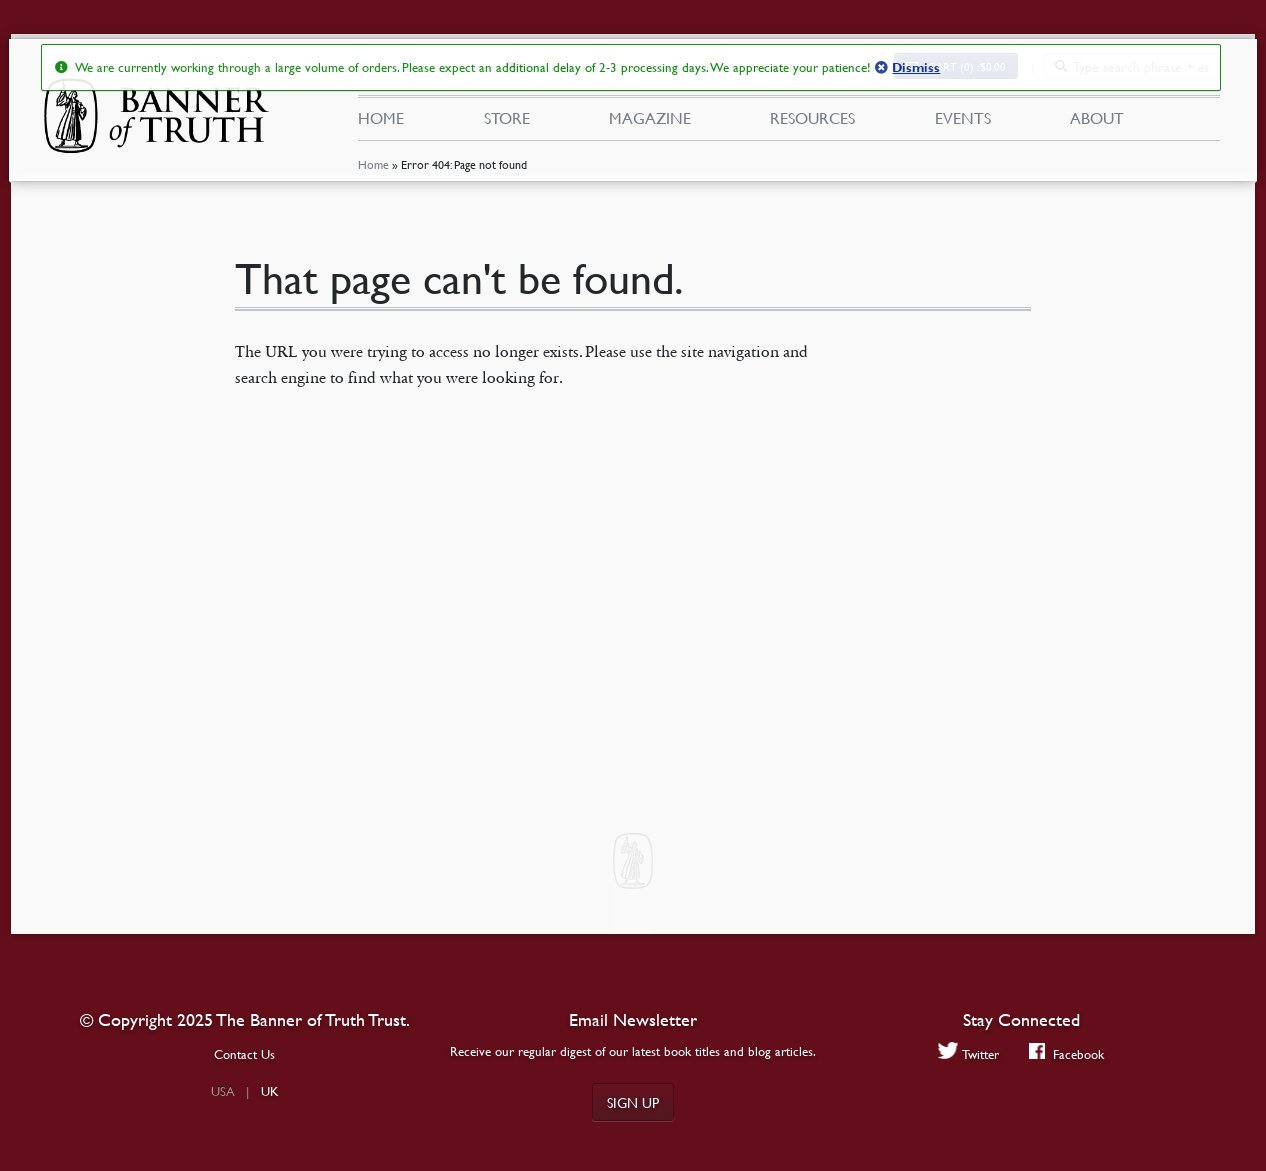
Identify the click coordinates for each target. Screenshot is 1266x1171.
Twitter (968, 1053)
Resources (812, 118)
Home (373, 164)
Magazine (650, 118)
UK (270, 1091)
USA (223, 1091)
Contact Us (244, 1054)
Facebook (1066, 1053)
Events (963, 118)
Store (507, 118)
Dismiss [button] (916, 68)
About (1097, 118)
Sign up (633, 1102)
